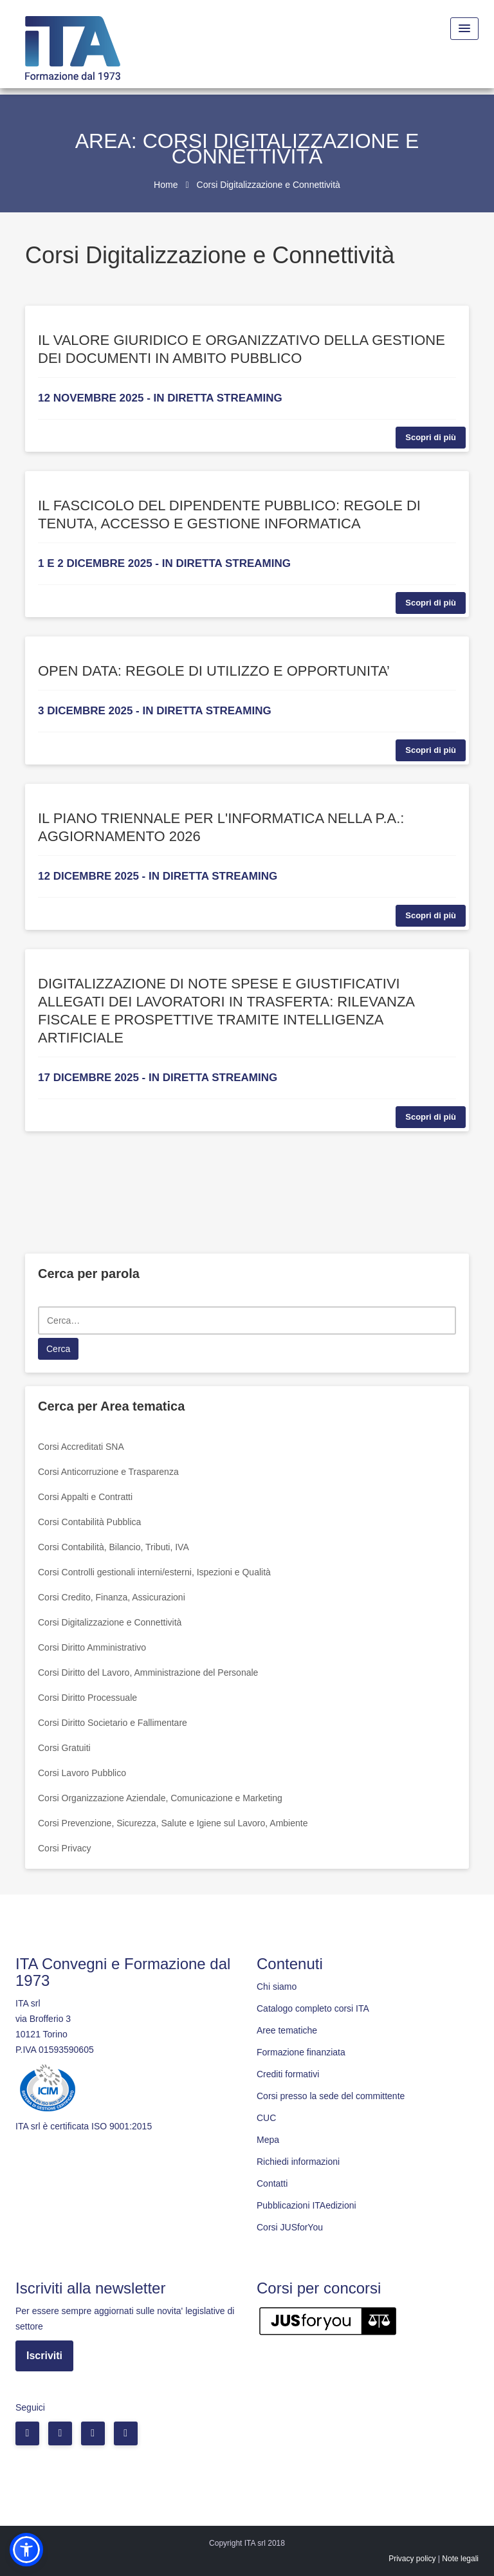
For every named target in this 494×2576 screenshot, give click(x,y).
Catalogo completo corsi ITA (313, 2008)
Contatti (272, 2183)
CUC (266, 2118)
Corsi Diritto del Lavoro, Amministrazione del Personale (148, 1672)
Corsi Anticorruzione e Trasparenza (108, 1472)
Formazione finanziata (301, 2052)
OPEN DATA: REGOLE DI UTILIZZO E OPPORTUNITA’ (214, 671)
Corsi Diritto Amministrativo (92, 1647)
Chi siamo (277, 1986)
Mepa (268, 2140)
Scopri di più (430, 437)
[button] (26, 2549)
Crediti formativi (288, 2074)
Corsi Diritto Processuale (87, 1697)
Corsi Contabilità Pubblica (89, 1522)
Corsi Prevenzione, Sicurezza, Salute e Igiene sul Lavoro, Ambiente (172, 1823)
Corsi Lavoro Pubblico (82, 1773)
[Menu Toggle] (464, 28)
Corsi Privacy (64, 1848)
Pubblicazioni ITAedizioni (306, 2205)
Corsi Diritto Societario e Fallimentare (112, 1723)
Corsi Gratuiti (64, 1748)
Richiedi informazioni (298, 2161)
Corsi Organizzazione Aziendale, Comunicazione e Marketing (160, 1798)
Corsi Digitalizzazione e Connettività (109, 1622)
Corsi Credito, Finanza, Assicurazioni (111, 1597)
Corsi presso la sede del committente (331, 2096)
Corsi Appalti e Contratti (85, 1497)
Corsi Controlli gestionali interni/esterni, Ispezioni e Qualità (154, 1572)
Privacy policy (412, 2558)
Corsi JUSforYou (290, 2227)
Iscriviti (44, 2355)
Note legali (460, 2558)
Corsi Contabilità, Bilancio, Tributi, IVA (113, 1547)
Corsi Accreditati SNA (81, 1446)
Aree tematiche (287, 2030)
